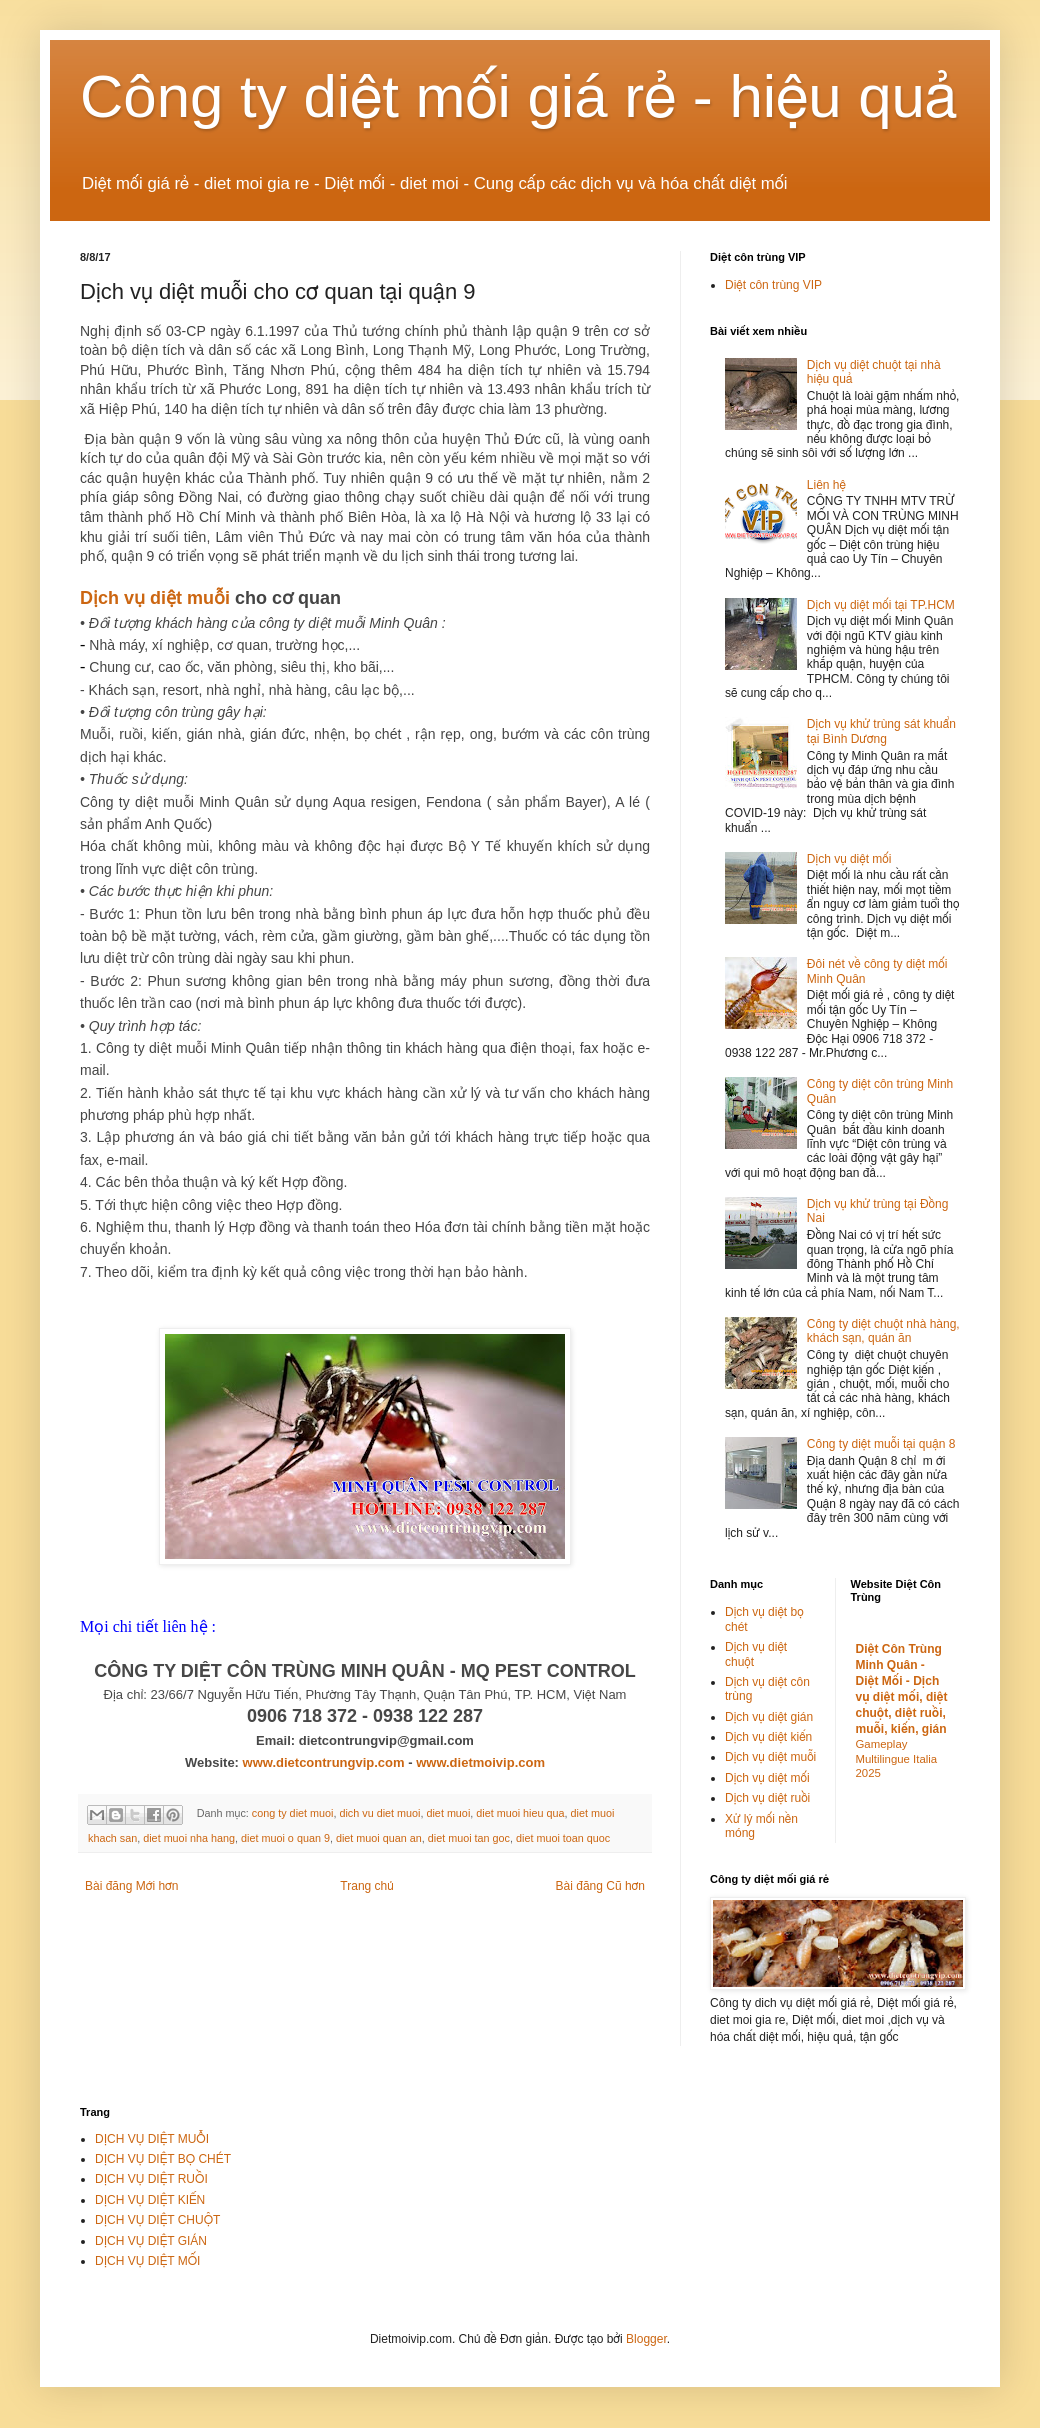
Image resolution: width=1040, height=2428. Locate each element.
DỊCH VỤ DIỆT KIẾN (150, 2200)
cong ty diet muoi (293, 1813)
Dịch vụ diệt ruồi (767, 1798)
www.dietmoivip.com (480, 1762)
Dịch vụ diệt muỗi (155, 598)
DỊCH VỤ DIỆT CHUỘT (157, 2220)
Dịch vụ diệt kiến (768, 1737)
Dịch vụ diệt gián (769, 1717)
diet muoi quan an (379, 1838)
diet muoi (448, 1813)
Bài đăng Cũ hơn (600, 1886)
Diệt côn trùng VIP (773, 285)
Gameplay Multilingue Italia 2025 (897, 1759)
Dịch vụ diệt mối (849, 859)
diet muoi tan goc (469, 1838)
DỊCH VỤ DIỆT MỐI (147, 2261)
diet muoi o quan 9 (285, 1838)
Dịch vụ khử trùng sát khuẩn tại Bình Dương (881, 731)
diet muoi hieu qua (520, 1813)
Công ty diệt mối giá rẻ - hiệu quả (519, 96)
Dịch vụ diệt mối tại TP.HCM (881, 605)
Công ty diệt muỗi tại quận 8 (881, 1444)
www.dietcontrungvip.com (324, 1762)
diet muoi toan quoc (563, 1838)
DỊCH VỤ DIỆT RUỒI (151, 2179)
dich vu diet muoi (379, 1813)
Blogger (646, 2339)
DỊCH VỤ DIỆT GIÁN (151, 2241)
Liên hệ (826, 485)
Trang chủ (366, 1886)
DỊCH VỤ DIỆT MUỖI (152, 2139)
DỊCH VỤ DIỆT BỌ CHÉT (163, 2159)
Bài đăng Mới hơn (131, 1886)
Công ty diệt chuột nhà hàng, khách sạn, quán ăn (883, 1331)
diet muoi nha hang (189, 1838)
